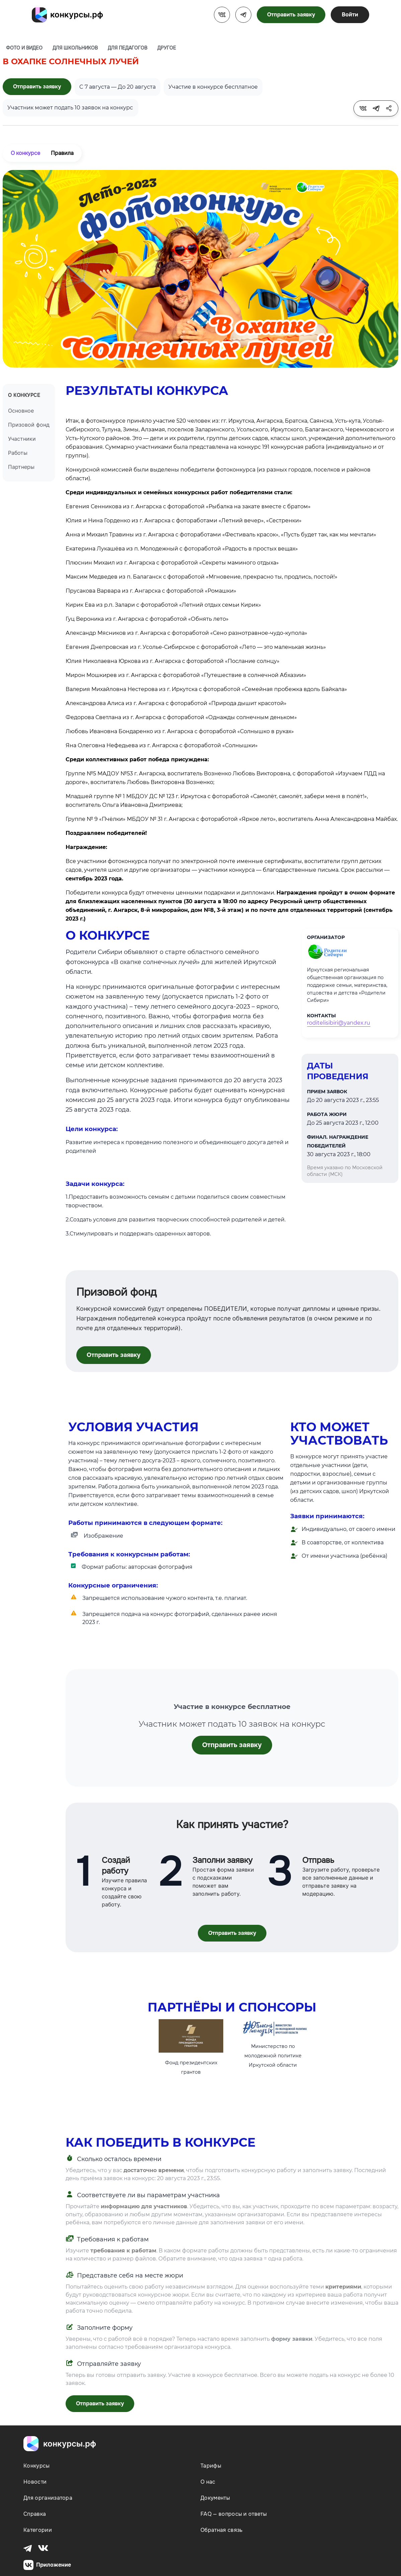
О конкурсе (25, 153)
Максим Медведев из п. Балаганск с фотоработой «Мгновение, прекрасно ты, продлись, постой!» (201, 577)
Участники (22, 438)
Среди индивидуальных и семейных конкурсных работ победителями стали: (179, 492)
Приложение (47, 2565)
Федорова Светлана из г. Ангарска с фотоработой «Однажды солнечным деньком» (181, 717)
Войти (350, 14)
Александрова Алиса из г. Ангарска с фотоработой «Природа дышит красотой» (176, 703)
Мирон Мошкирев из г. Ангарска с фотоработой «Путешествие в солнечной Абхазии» (186, 675)
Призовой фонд (29, 424)
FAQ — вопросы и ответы (233, 2513)
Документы (215, 2497)
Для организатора (47, 2497)
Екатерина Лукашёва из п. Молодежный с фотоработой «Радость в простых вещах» (182, 548)
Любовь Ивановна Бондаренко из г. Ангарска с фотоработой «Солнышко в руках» (180, 731)
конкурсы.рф (76, 14)
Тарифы (210, 2465)
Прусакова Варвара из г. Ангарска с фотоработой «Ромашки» (151, 591)
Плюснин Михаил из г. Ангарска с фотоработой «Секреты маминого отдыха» (172, 563)
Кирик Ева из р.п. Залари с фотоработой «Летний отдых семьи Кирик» (163, 605)
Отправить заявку (291, 14)
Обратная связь (221, 2530)
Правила (62, 153)
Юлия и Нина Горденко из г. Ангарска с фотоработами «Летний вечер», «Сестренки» (184, 520)
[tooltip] (363, 108)
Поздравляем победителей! (106, 833)
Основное (21, 410)
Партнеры (21, 466)
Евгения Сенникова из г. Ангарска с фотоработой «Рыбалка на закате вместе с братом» (188, 506)
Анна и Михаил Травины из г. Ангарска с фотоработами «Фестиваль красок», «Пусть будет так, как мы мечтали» (221, 534)
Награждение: (86, 847)
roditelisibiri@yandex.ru (338, 1023)
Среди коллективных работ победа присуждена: (137, 759)
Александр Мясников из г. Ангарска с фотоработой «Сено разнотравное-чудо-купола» (186, 633)
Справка (34, 2513)
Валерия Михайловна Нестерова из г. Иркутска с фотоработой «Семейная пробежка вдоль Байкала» (206, 689)
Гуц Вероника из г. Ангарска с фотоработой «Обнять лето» (147, 619)
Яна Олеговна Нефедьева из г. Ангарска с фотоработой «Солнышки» (162, 745)
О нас (208, 2481)
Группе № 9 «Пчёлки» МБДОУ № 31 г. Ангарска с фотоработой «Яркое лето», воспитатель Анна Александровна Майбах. (232, 819)
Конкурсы (36, 2465)
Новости (35, 2481)
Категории (37, 2530)
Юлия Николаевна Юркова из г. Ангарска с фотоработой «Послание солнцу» (172, 661)
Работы (17, 452)
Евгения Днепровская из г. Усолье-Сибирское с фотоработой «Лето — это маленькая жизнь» (196, 647)
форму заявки (291, 2339)
